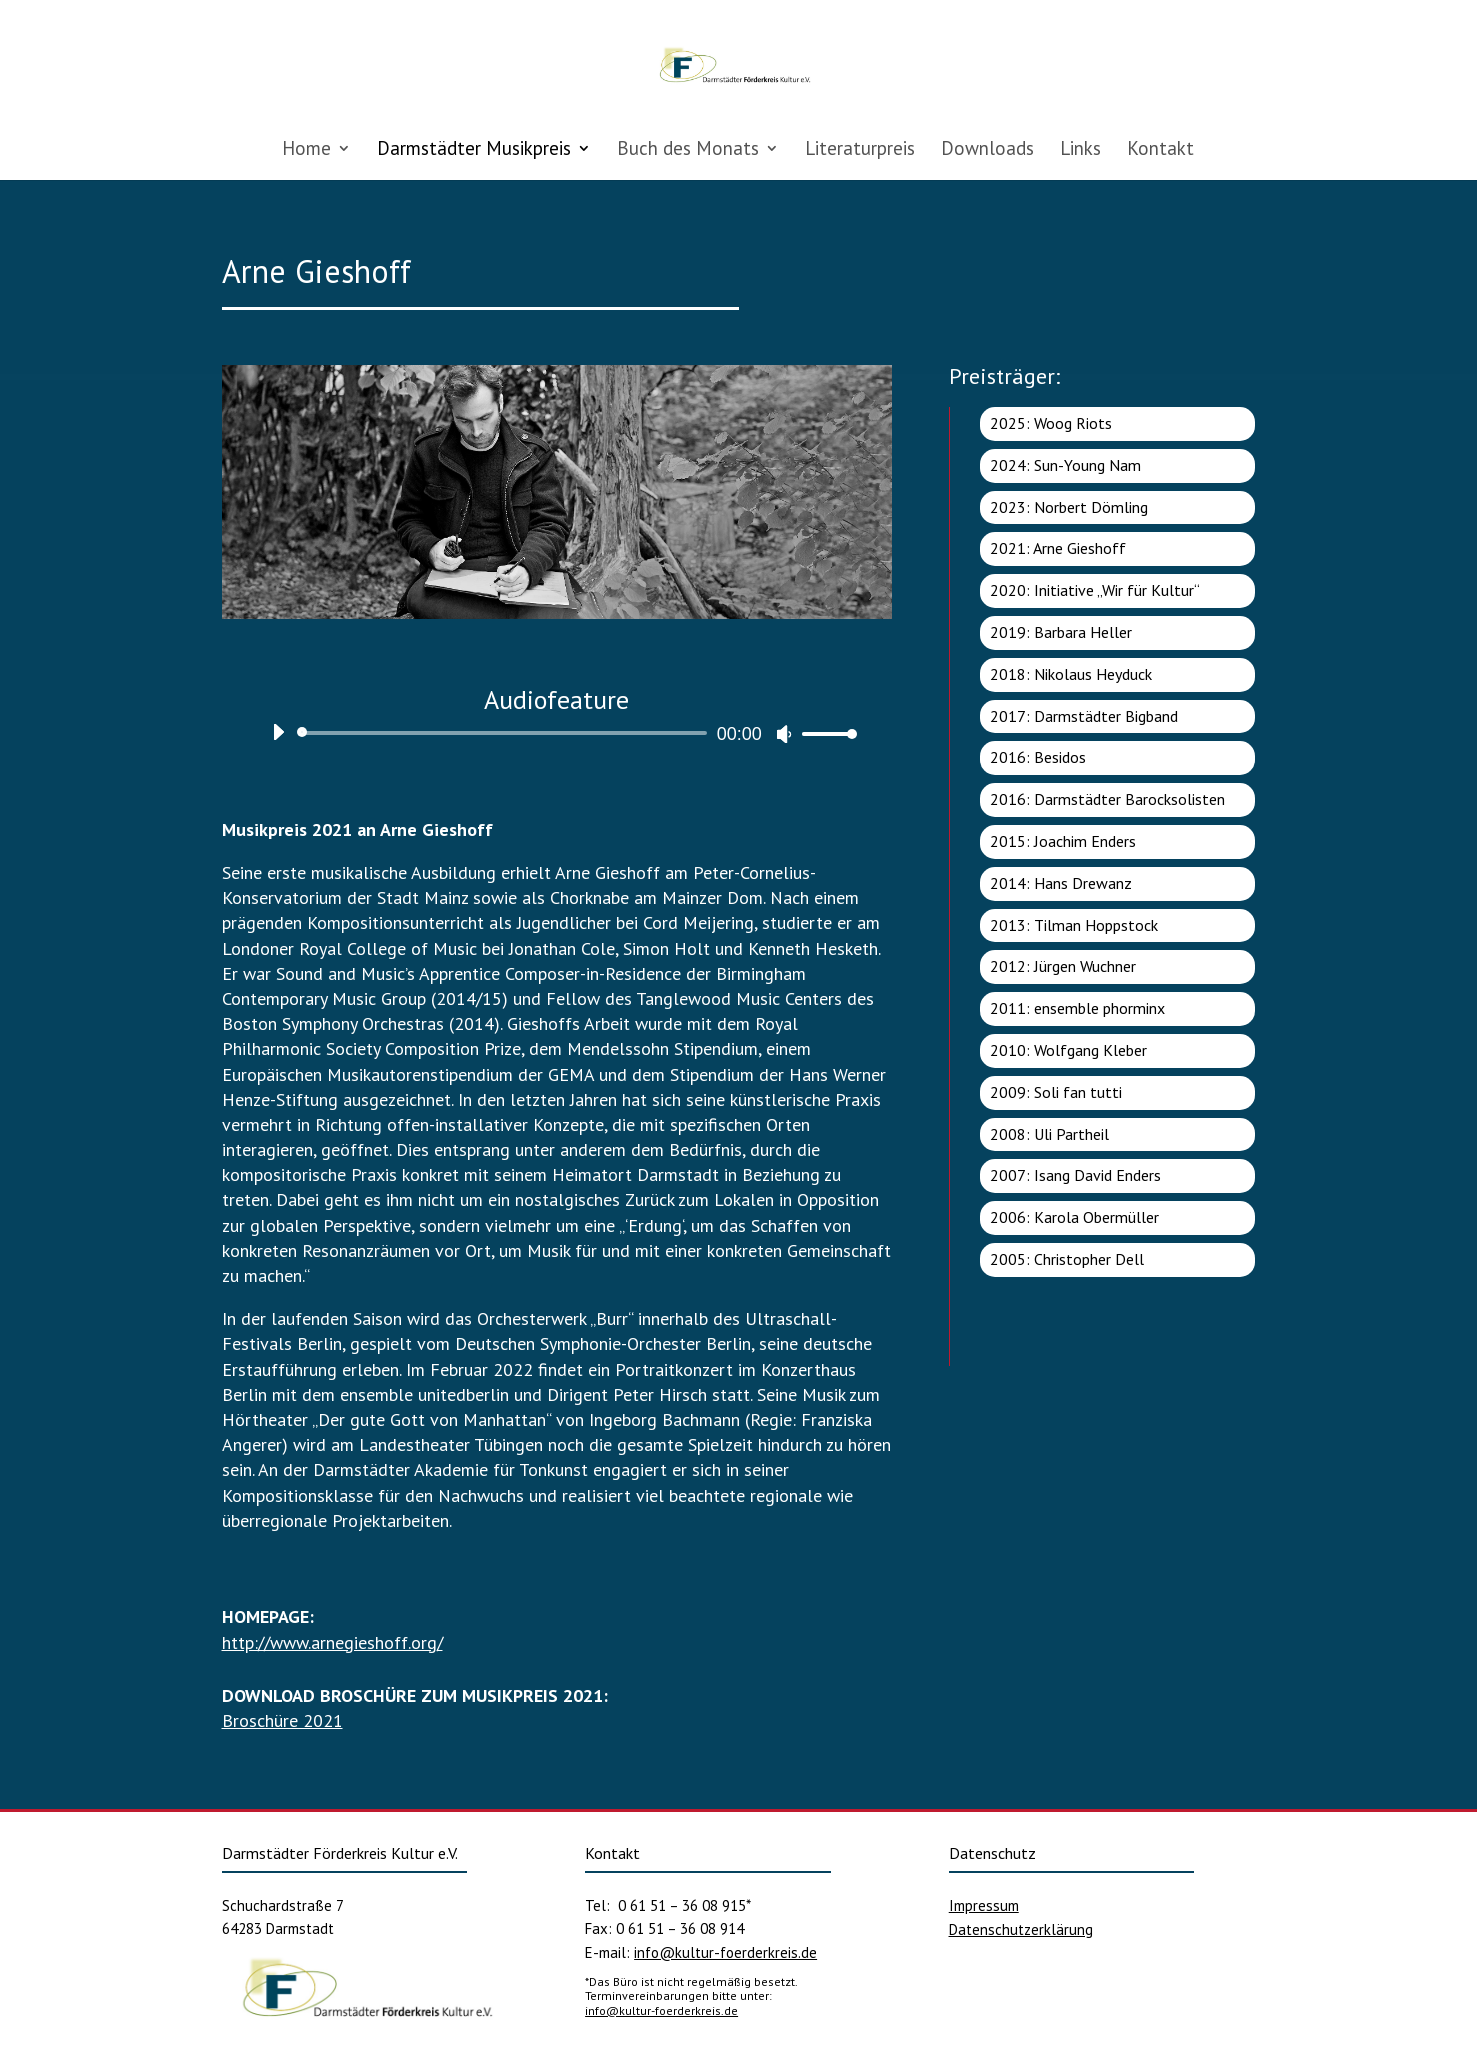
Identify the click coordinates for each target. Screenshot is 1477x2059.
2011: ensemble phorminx (1077, 1008)
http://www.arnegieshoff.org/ (332, 1642)
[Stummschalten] (784, 734)
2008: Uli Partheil (1049, 1134)
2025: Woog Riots (1051, 423)
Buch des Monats (688, 150)
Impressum (984, 1905)
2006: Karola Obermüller (1074, 1217)
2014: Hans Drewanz (1061, 883)
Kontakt (1160, 150)
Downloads (987, 150)
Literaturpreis (860, 150)
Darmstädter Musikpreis (474, 150)
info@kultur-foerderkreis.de (725, 1952)
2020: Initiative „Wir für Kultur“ (1095, 590)
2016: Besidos (1038, 757)
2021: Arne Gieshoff (1058, 548)
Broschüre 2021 (282, 1720)
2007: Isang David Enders (1075, 1175)
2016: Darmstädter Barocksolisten (1107, 799)
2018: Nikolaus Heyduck (1071, 674)
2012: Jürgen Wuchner (1063, 966)
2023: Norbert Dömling (1069, 507)
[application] (557, 733)
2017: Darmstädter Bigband (1084, 716)
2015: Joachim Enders (1063, 841)
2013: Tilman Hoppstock (1074, 925)
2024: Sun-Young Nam (1065, 465)
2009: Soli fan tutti (1056, 1092)
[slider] (505, 733)
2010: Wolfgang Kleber (1068, 1050)
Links (1080, 150)
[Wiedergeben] (278, 732)
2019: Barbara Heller (1061, 632)
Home (306, 150)
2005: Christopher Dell (1067, 1259)
